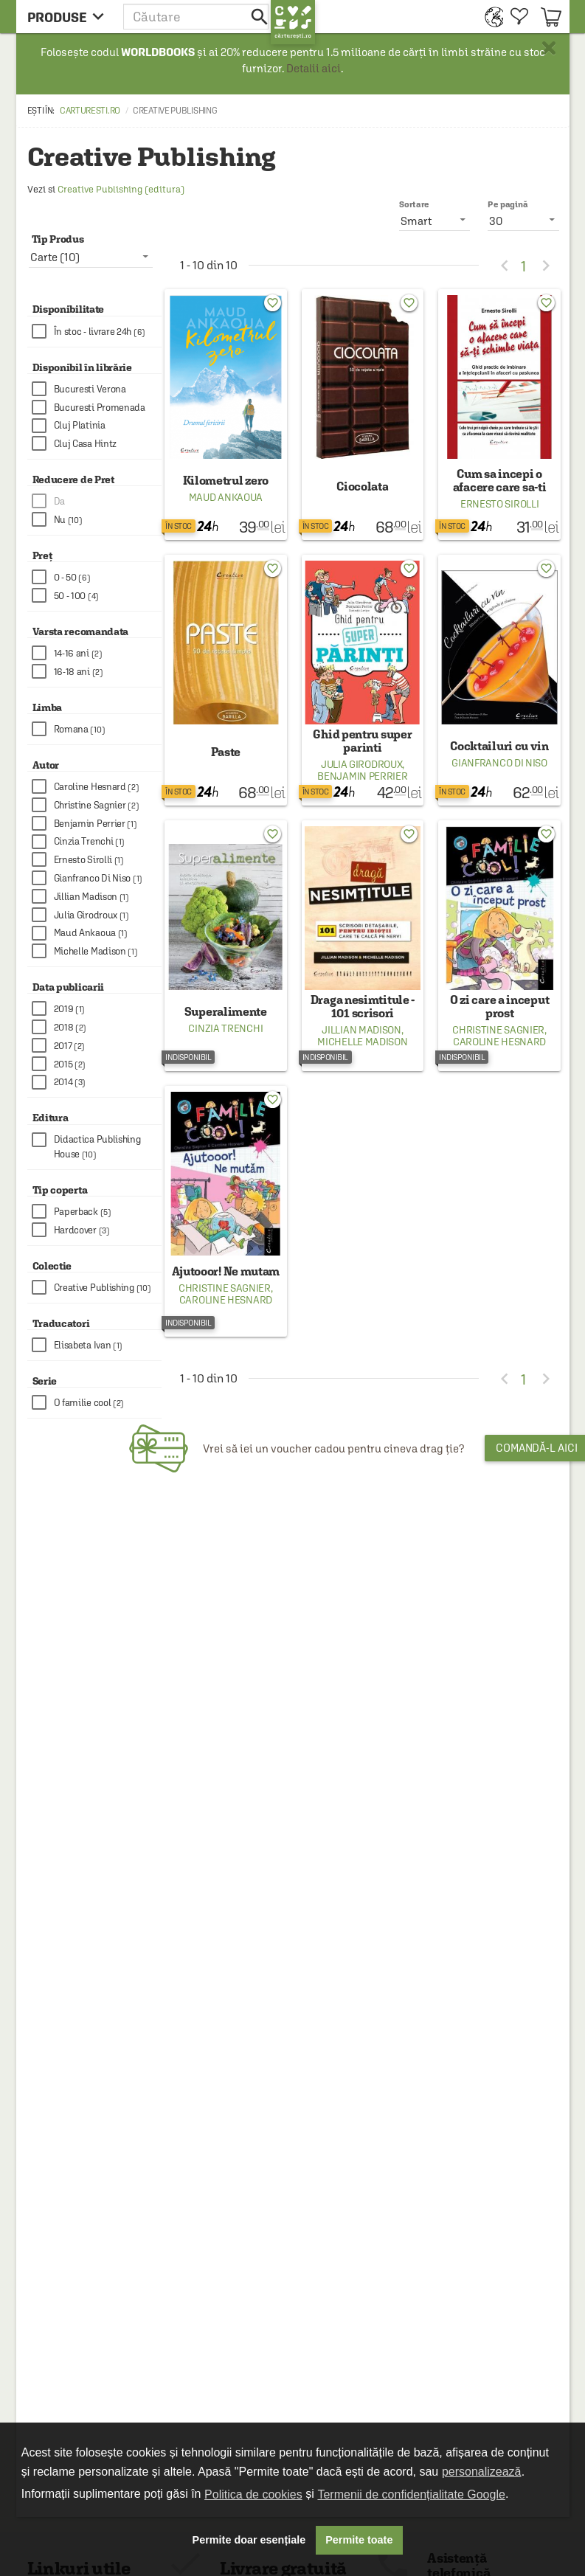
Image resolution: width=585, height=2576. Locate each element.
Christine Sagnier (498, 1030)
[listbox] (523, 220)
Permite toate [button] (358, 2540)
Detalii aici (313, 68)
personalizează (482, 2471)
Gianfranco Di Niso (499, 763)
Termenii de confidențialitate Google (411, 2494)
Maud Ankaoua (226, 497)
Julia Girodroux (362, 764)
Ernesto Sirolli (499, 504)
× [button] (549, 48)
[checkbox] (97, 331)
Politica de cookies (253, 2494)
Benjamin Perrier (362, 776)
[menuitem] (490, 16)
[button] (197, 16)
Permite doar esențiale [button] (249, 2540)
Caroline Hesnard (499, 1042)
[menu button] (69, 16)
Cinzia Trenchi (225, 1028)
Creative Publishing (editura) (121, 189)
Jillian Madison (361, 1030)
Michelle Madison (362, 1042)
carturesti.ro (90, 110)
